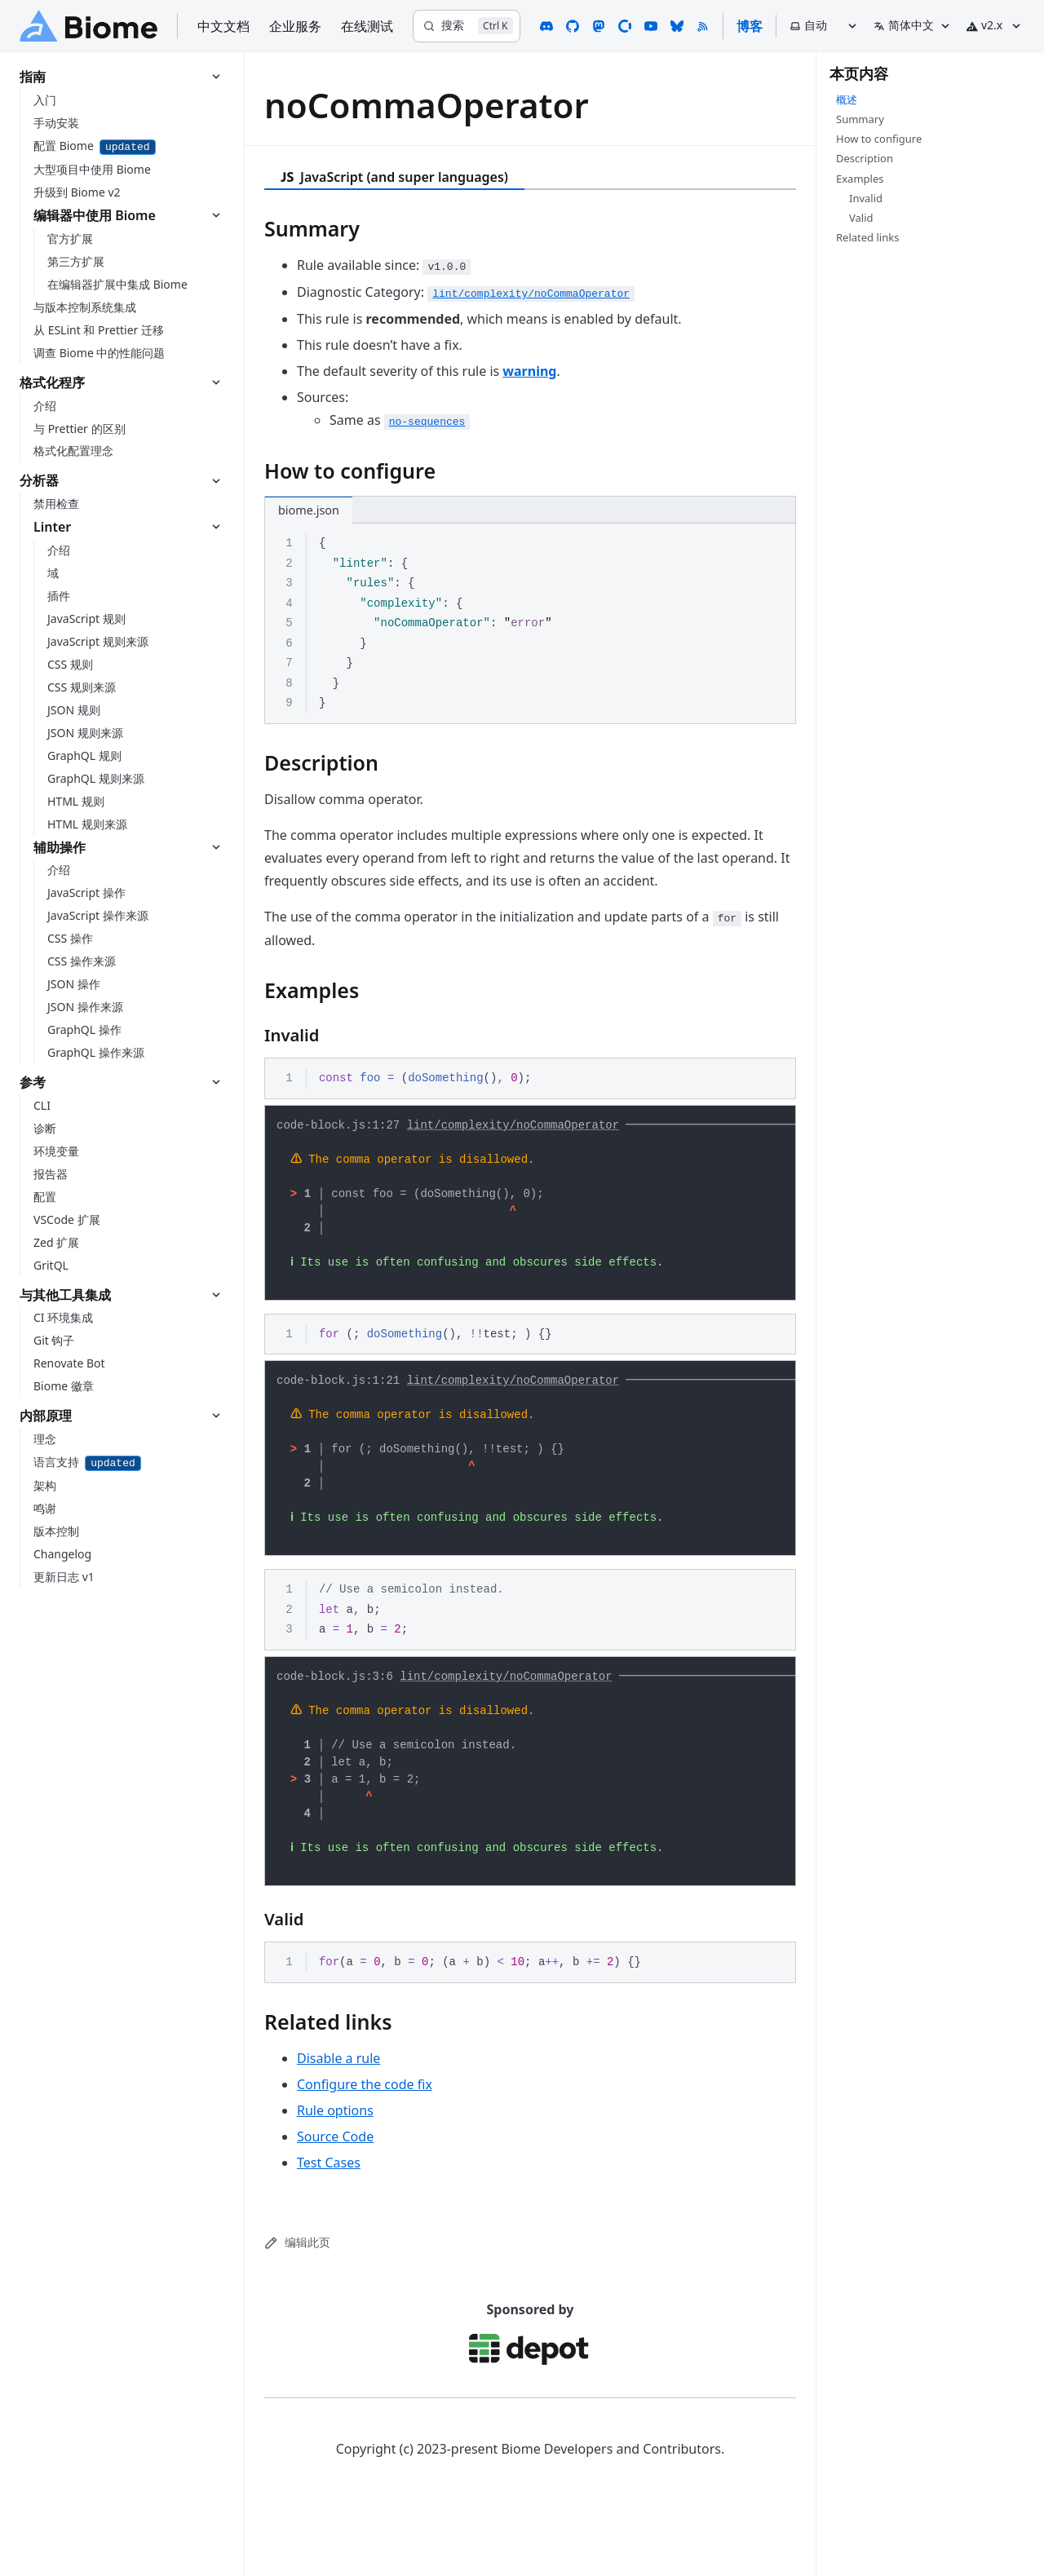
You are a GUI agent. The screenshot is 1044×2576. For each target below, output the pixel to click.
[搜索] (466, 26)
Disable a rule (338, 2110)
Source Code (335, 2189)
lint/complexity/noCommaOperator (513, 1126)
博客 (750, 26)
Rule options (335, 2163)
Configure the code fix (364, 2136)
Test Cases (329, 2215)
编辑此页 (297, 2294)
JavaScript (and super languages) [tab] (394, 177)
